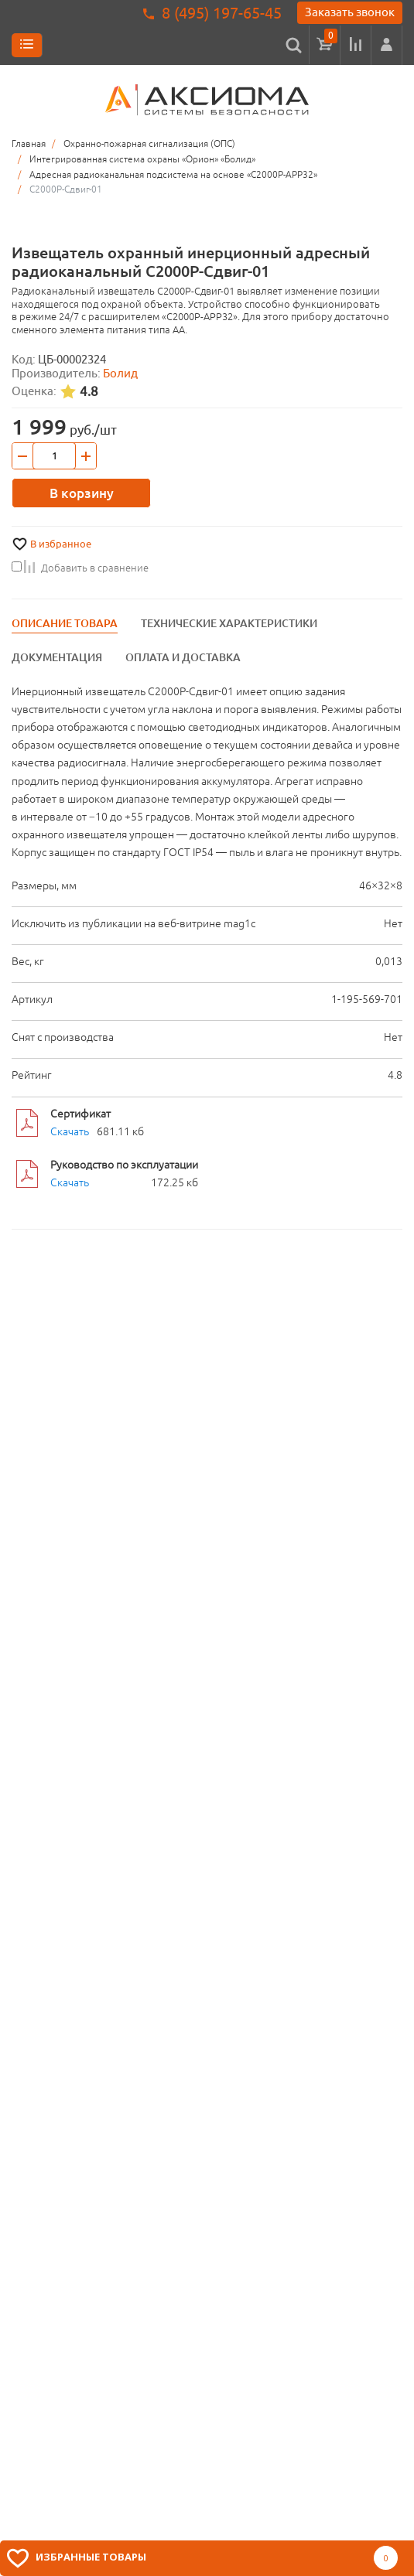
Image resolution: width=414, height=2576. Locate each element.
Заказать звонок (350, 12)
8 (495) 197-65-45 (222, 13)
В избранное (60, 544)
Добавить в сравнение (80, 567)
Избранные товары (91, 2557)
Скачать (69, 1131)
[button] (386, 45)
